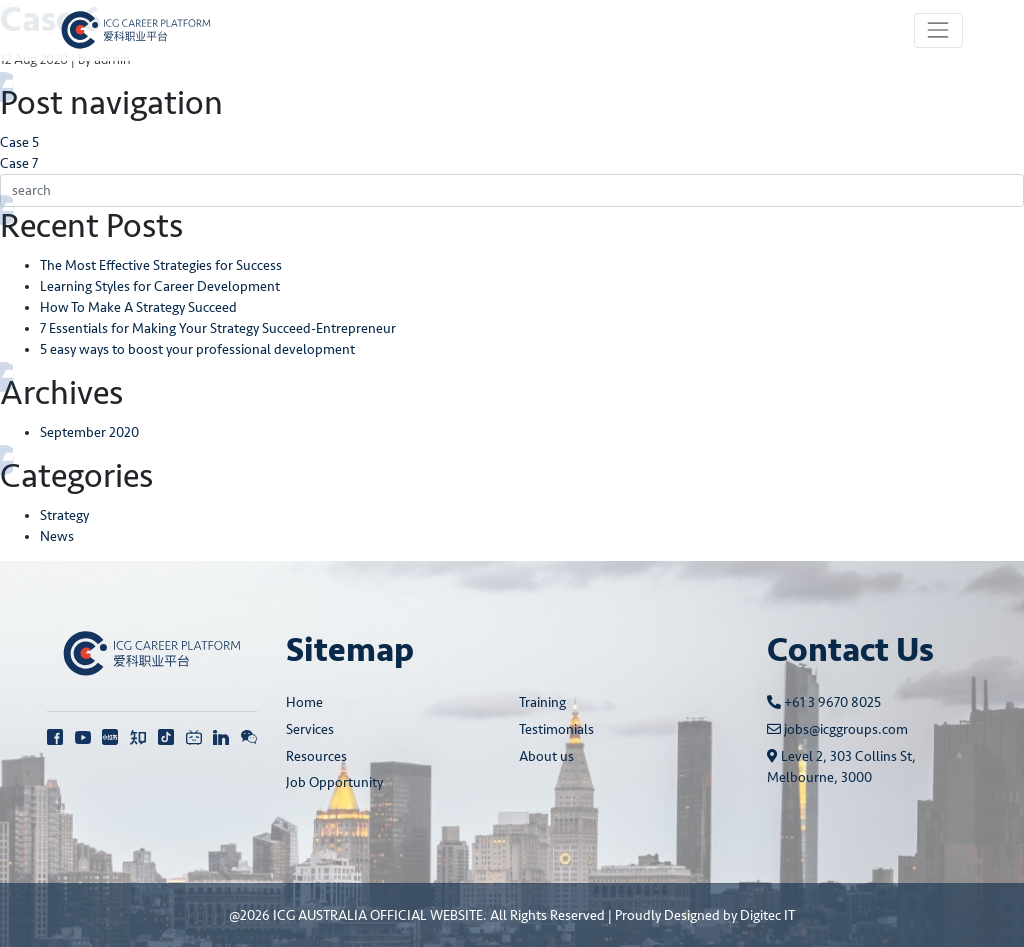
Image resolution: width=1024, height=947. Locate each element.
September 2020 (89, 432)
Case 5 (19, 142)
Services (310, 729)
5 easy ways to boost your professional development (197, 349)
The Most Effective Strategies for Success (161, 265)
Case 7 (19, 163)
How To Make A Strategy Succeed (138, 307)
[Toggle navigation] (938, 30)
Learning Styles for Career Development (160, 286)
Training (542, 702)
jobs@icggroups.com (837, 729)
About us (546, 756)
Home (304, 702)
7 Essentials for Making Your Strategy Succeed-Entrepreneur (218, 328)
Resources (316, 756)
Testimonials (556, 729)
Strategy (64, 515)
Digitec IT (767, 915)
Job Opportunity (334, 782)
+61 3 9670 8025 (824, 702)
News (57, 536)
